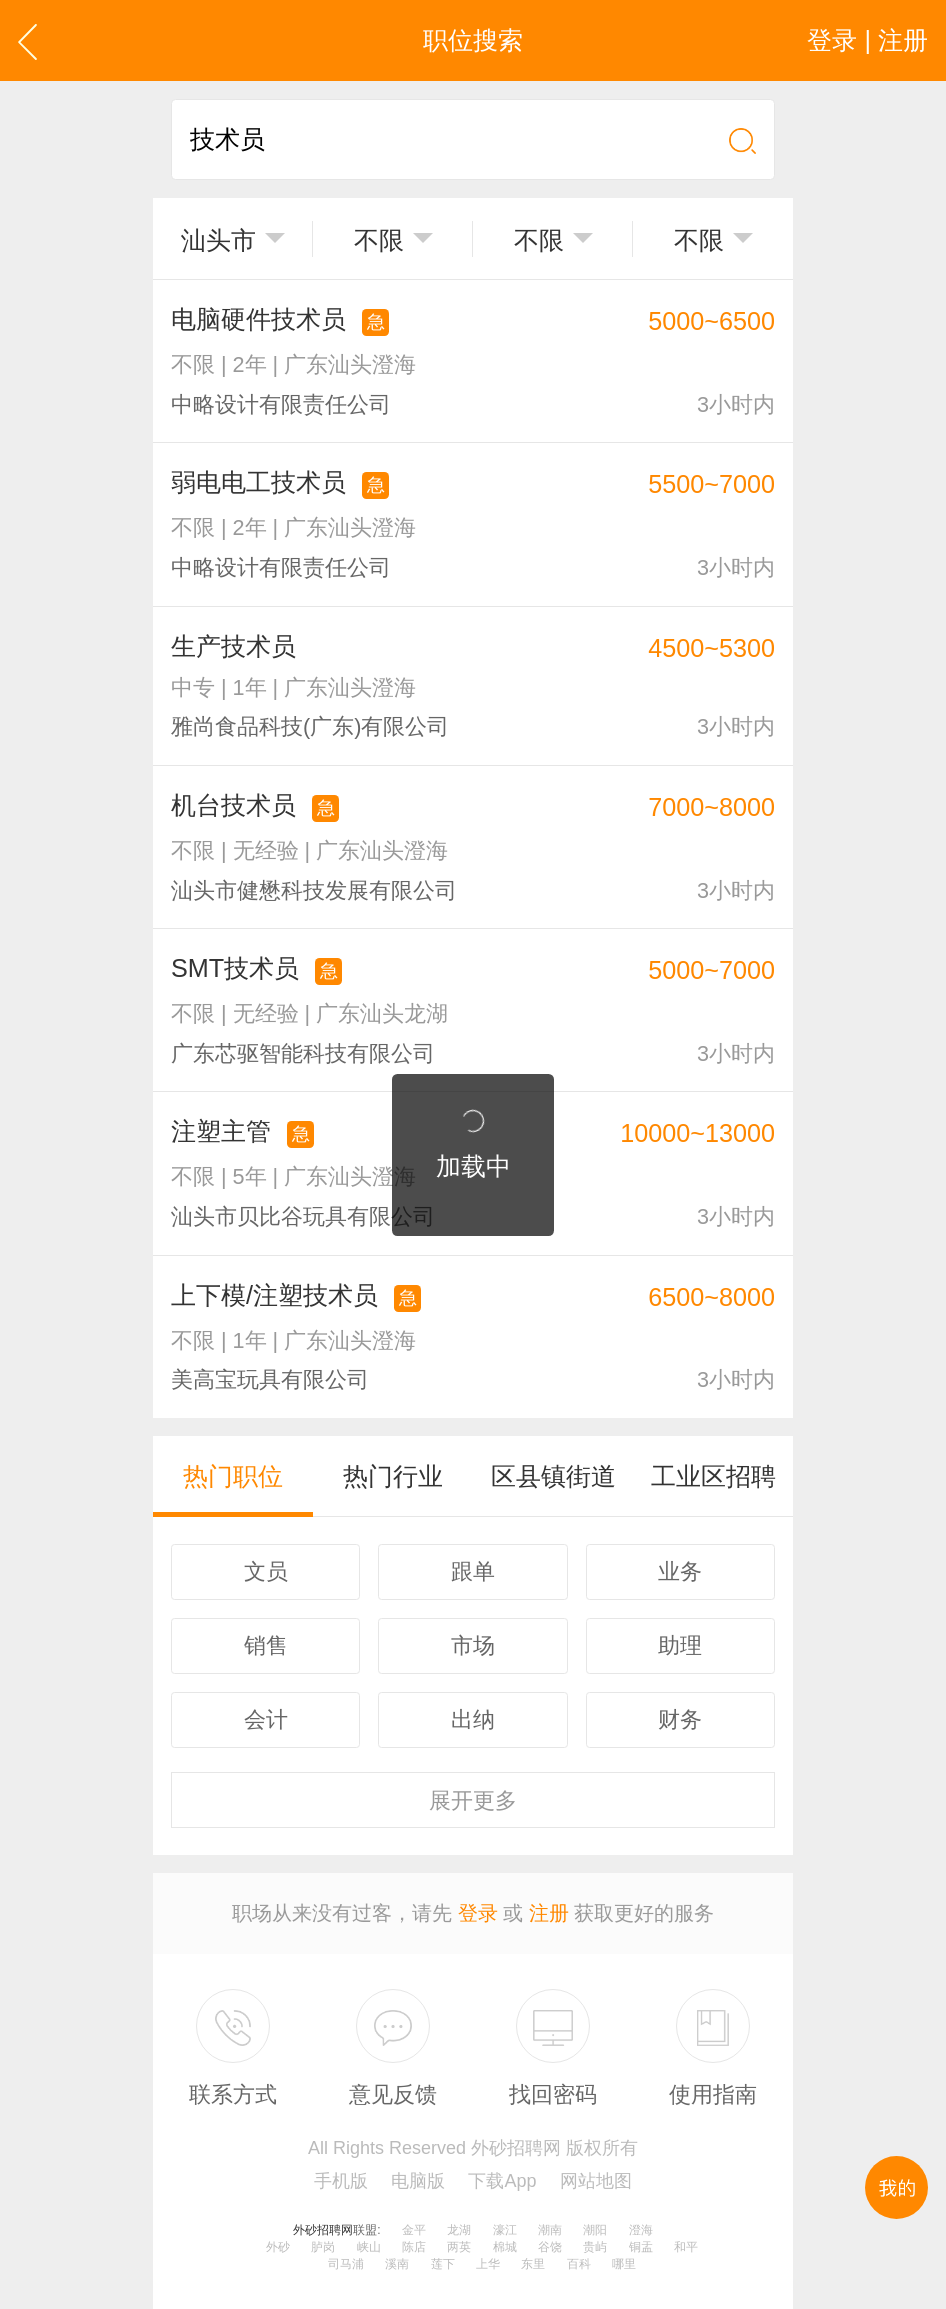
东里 (533, 2264)
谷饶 (550, 2247)
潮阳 (595, 2230)
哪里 (624, 2264)
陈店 (414, 2247)
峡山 (369, 2247)
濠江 (505, 2230)
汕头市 (218, 240)
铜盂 (641, 2247)
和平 (686, 2247)
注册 (549, 1913)
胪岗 (323, 2247)
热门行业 (393, 1476)
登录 (478, 1913)
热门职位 (233, 1476)
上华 (488, 2264)
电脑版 (418, 2181)
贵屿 (595, 2247)
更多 (473, 1800)
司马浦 (346, 2264)
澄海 (641, 2230)
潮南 (550, 2230)
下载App (502, 2181)
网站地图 (596, 2181)
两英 (459, 2247)
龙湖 (459, 2230)
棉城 (505, 2247)
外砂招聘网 (323, 2230)
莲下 (443, 2264)
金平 (414, 2230)
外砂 (278, 2247)
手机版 (341, 2181)
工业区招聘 (713, 1476)
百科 (579, 2264)
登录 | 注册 (867, 40)
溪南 (397, 2264)
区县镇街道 (553, 1476)
